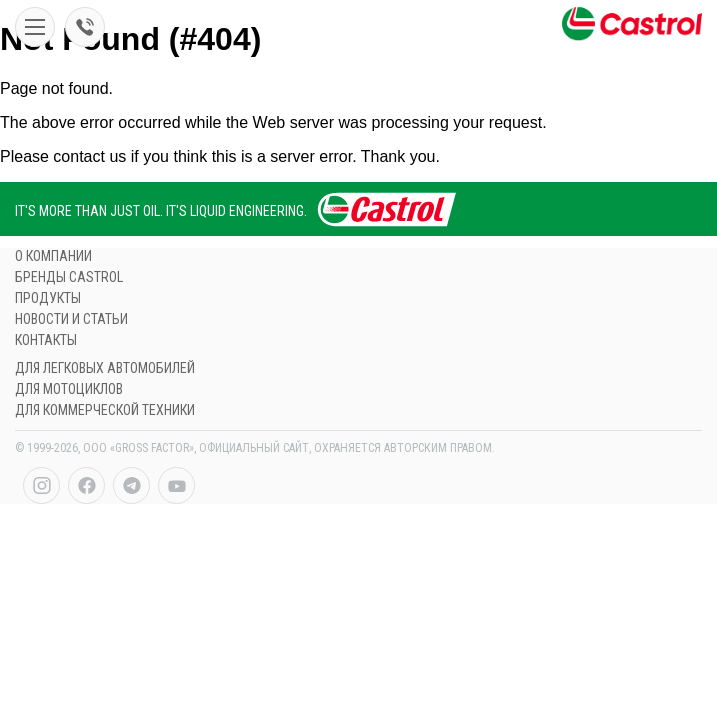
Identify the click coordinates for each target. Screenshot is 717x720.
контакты (46, 340)
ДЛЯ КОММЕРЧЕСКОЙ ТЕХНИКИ (105, 410)
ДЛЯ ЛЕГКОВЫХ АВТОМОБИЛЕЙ (105, 368)
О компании (53, 256)
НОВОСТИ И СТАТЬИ (71, 319)
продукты (48, 298)
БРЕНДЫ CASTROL (69, 277)
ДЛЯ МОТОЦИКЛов (69, 389)
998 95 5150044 (85, 27)
